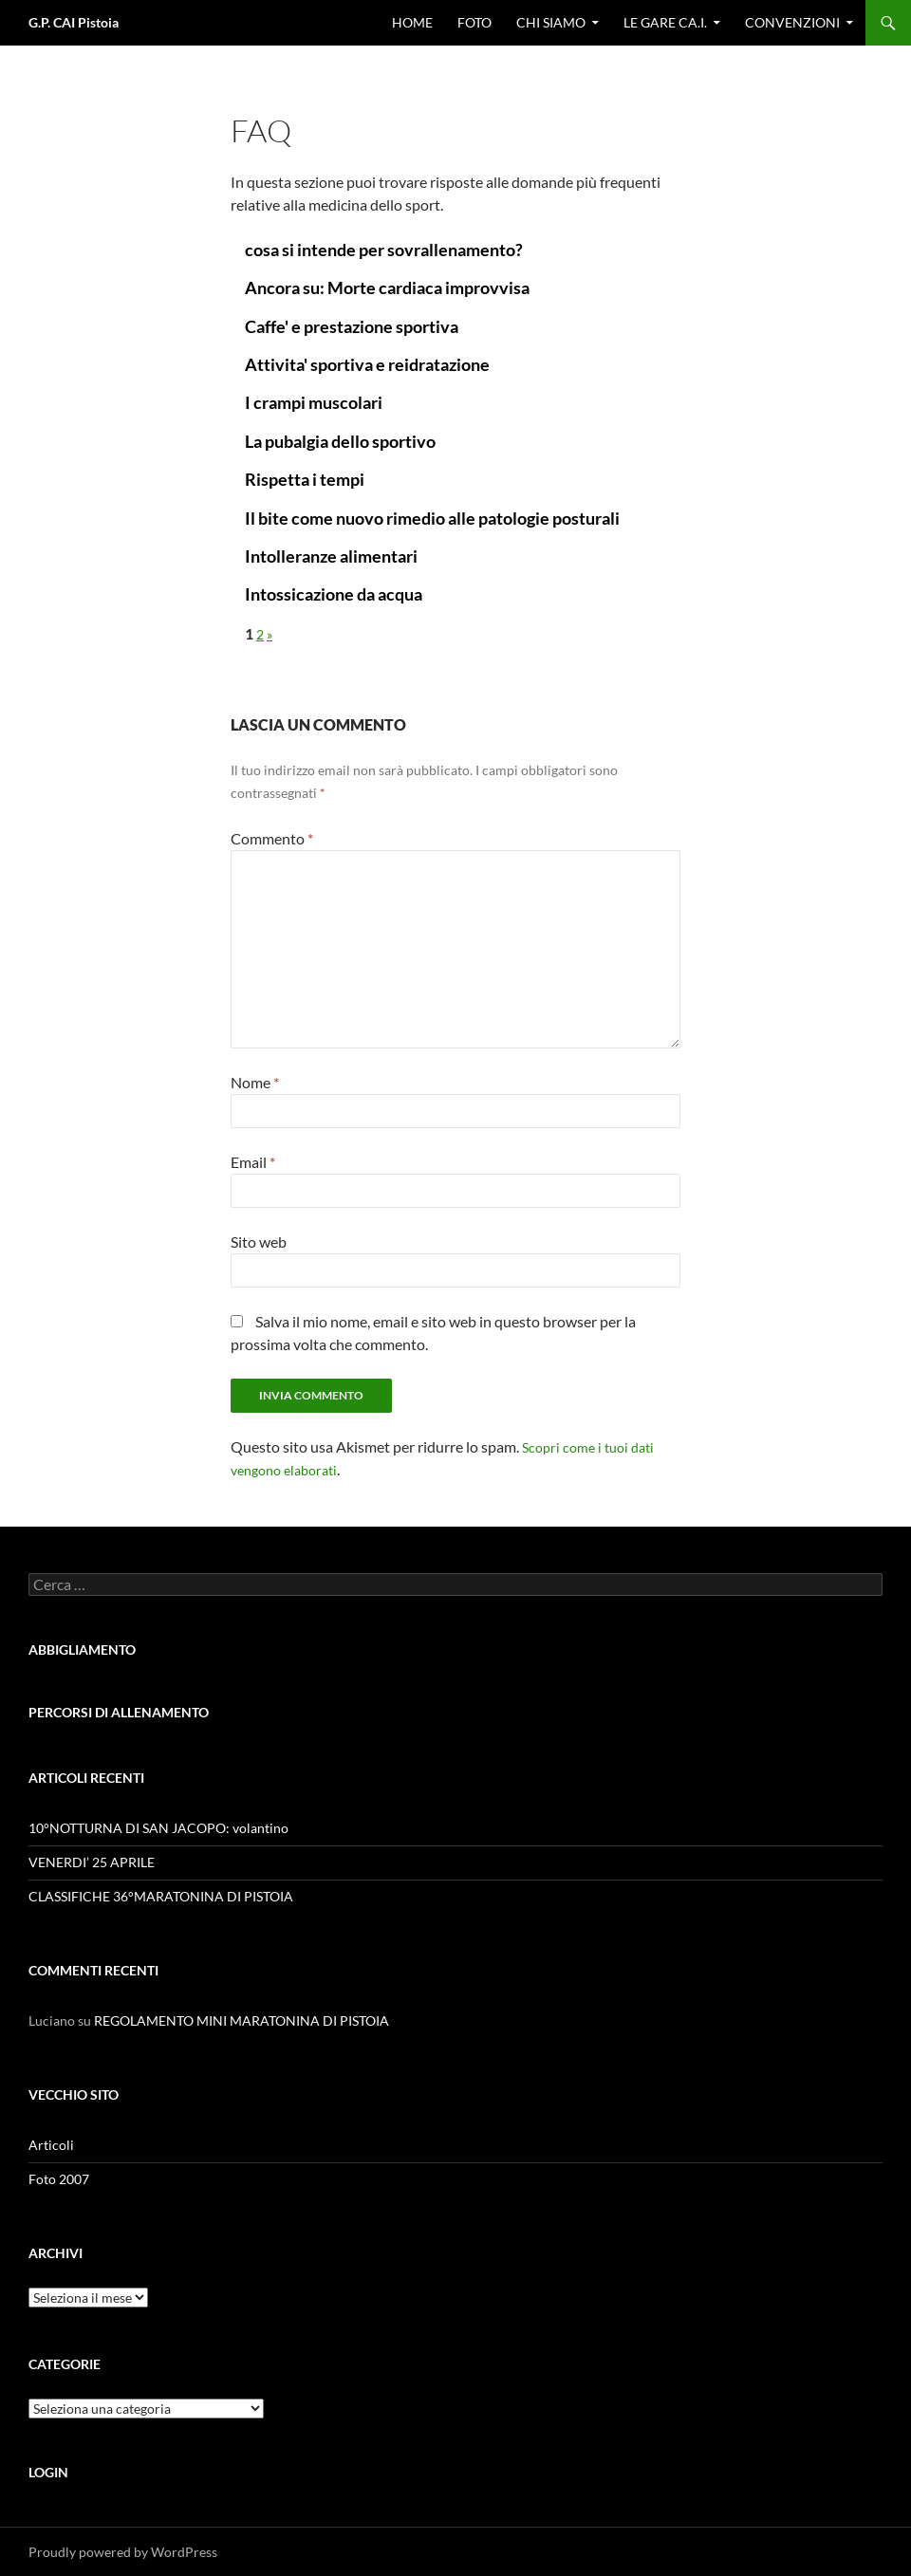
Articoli (51, 2145)
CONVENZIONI (792, 22)
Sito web (259, 1241)
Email (253, 1162)
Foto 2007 (58, 2179)
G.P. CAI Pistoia (73, 22)
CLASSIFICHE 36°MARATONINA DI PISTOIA (160, 1896)
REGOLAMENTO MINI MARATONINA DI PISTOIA (241, 2020)
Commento (272, 838)
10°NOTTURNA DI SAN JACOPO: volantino (158, 1828)
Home (412, 22)
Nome (255, 1082)
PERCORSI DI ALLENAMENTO (118, 1712)
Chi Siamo (551, 22)
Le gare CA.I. (665, 22)
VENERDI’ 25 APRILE (91, 1862)
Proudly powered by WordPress (122, 2552)
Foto (474, 22)
